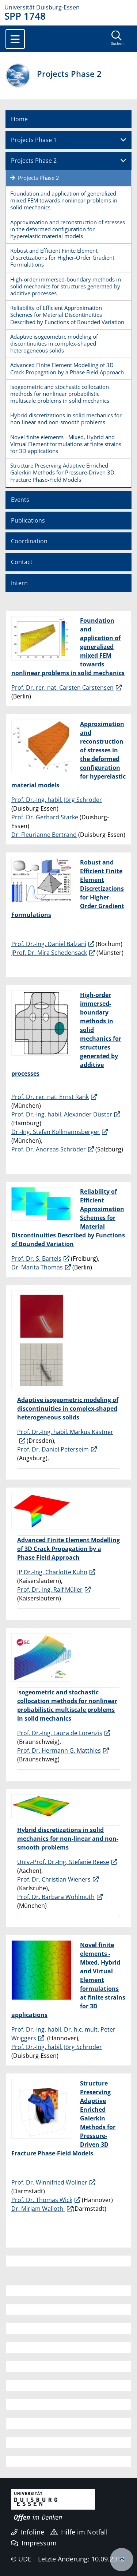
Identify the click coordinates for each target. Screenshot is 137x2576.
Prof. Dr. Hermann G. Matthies (59, 1750)
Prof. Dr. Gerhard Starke (44, 817)
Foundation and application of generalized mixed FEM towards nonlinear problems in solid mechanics (63, 200)
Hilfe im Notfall (79, 2532)
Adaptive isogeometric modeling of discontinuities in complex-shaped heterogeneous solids (54, 343)
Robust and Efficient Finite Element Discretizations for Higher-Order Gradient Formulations (62, 257)
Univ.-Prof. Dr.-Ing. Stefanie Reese (63, 1862)
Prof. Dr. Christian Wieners (54, 1879)
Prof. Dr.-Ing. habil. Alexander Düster (61, 1114)
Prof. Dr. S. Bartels (36, 1258)
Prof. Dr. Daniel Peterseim (53, 1449)
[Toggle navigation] (15, 39)
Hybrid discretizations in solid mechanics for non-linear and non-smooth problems (66, 418)
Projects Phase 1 (34, 140)
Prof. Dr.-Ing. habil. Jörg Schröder (56, 800)
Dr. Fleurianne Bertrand (44, 835)
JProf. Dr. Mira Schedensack (49, 953)
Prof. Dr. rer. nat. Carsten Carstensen (62, 688)
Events (20, 500)
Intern (19, 583)
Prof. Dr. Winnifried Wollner (49, 2182)
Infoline (27, 2532)
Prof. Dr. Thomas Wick (41, 2200)
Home (19, 119)
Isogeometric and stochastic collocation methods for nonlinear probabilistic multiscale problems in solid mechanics (59, 393)
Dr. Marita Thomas (37, 1267)
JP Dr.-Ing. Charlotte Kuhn (52, 1572)
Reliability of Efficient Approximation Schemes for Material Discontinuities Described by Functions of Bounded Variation (67, 314)
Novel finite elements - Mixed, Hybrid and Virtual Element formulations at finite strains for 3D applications (65, 443)
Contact (22, 562)
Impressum (34, 2542)
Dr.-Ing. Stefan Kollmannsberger (55, 1132)
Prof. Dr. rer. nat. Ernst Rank (50, 1097)
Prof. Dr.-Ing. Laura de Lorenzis (59, 1733)
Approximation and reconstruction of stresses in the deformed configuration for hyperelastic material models (67, 229)
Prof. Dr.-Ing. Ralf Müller (50, 1590)
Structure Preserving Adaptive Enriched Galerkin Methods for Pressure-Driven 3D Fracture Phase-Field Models (62, 472)
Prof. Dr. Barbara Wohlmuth (56, 1897)
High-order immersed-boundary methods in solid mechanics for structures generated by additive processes (65, 286)
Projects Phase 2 (34, 161)
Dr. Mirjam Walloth (38, 2209)
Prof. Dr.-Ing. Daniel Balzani (48, 944)
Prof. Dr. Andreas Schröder (48, 1149)
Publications (28, 520)
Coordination (29, 541)
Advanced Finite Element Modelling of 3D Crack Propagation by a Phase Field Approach (67, 368)
